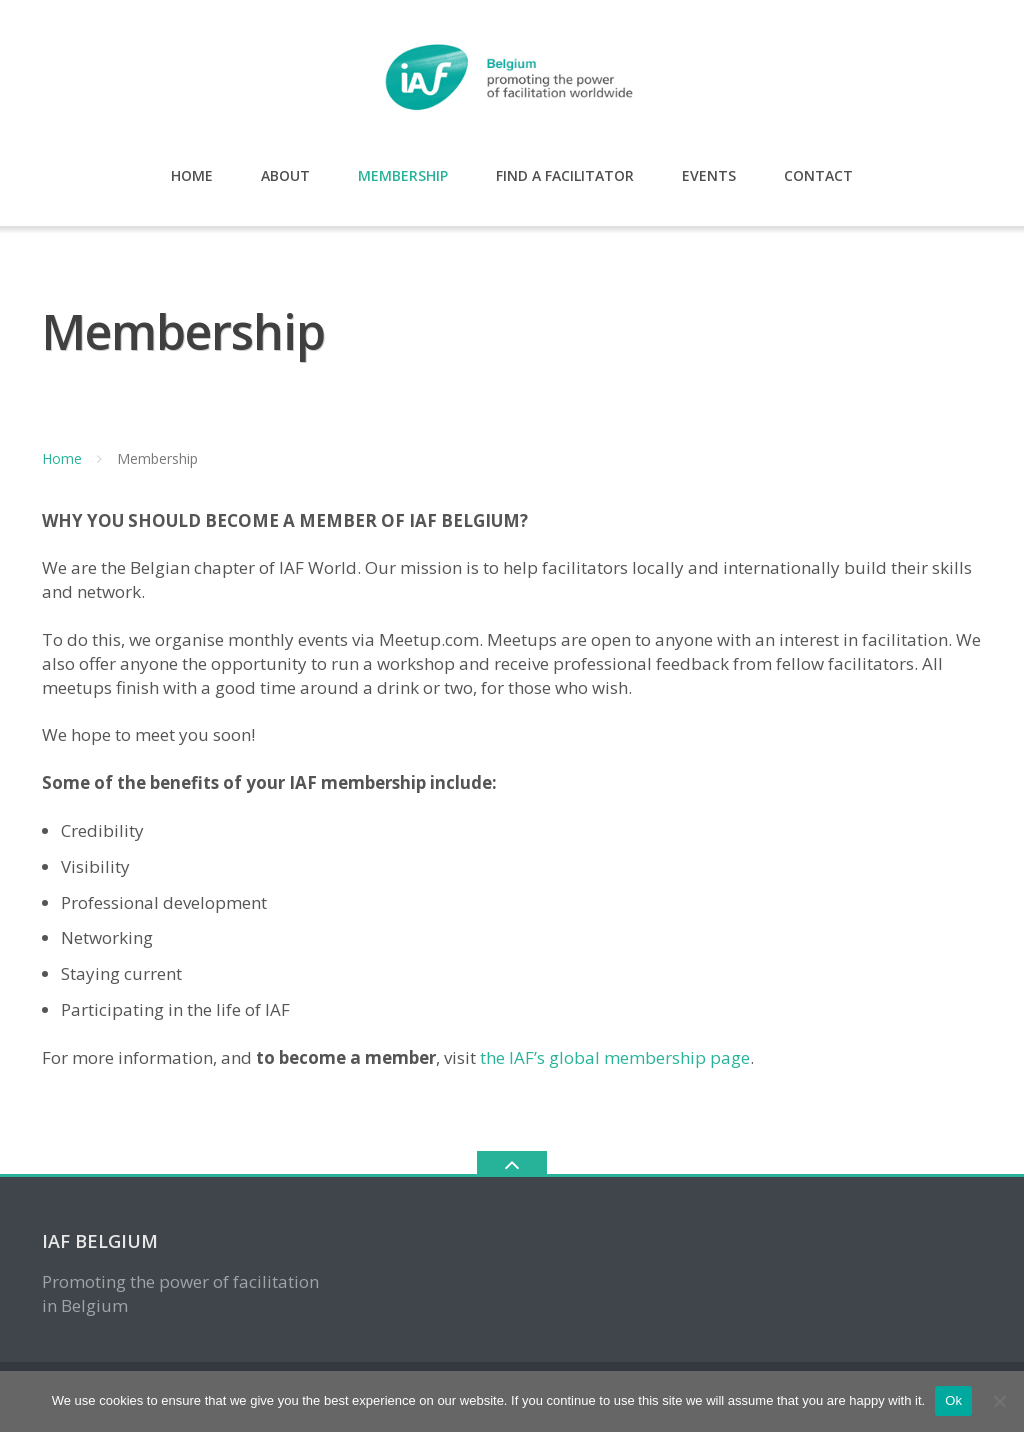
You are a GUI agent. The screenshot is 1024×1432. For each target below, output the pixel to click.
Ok (953, 1400)
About (285, 175)
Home (192, 175)
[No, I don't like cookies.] (999, 1401)
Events (709, 175)
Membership (403, 175)
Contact (818, 175)
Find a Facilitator (565, 175)
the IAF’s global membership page (615, 1057)
